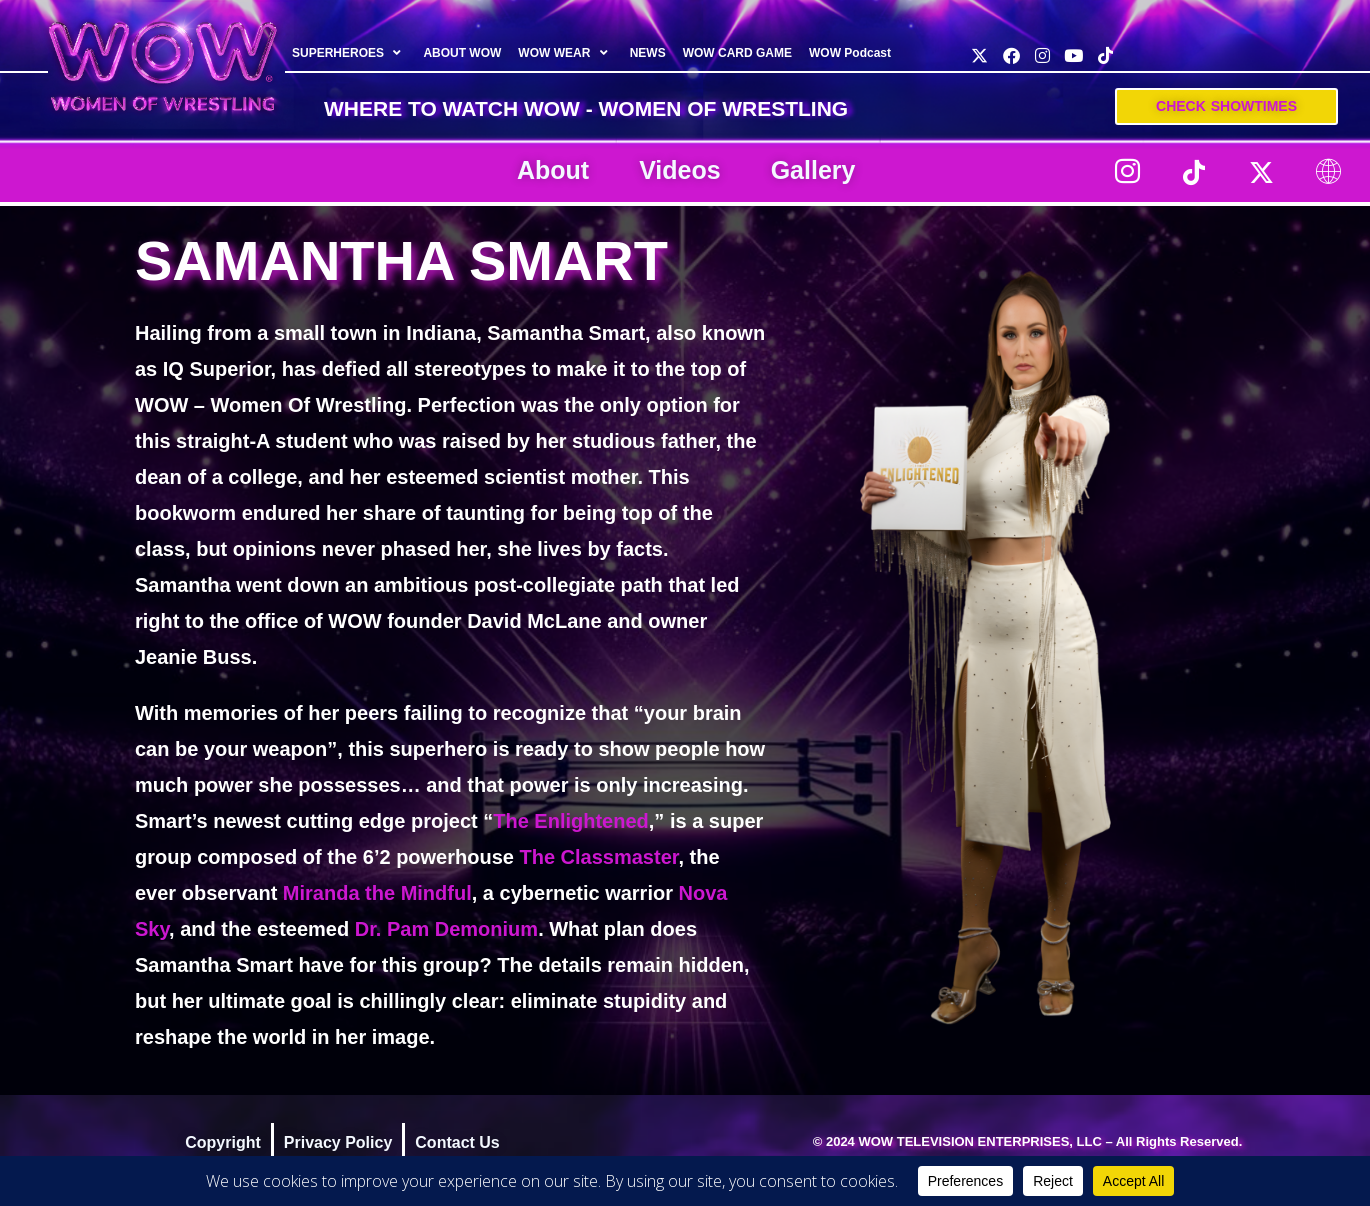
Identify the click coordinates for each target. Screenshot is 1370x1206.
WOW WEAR (565, 53)
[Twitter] (1261, 172)
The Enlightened (571, 821)
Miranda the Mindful (377, 893)
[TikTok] (1194, 172)
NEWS (648, 53)
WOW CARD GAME (737, 53)
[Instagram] (1127, 172)
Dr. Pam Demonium (446, 929)
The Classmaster (598, 857)
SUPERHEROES (349, 53)
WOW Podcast (850, 53)
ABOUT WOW (462, 53)
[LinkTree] (1328, 172)
